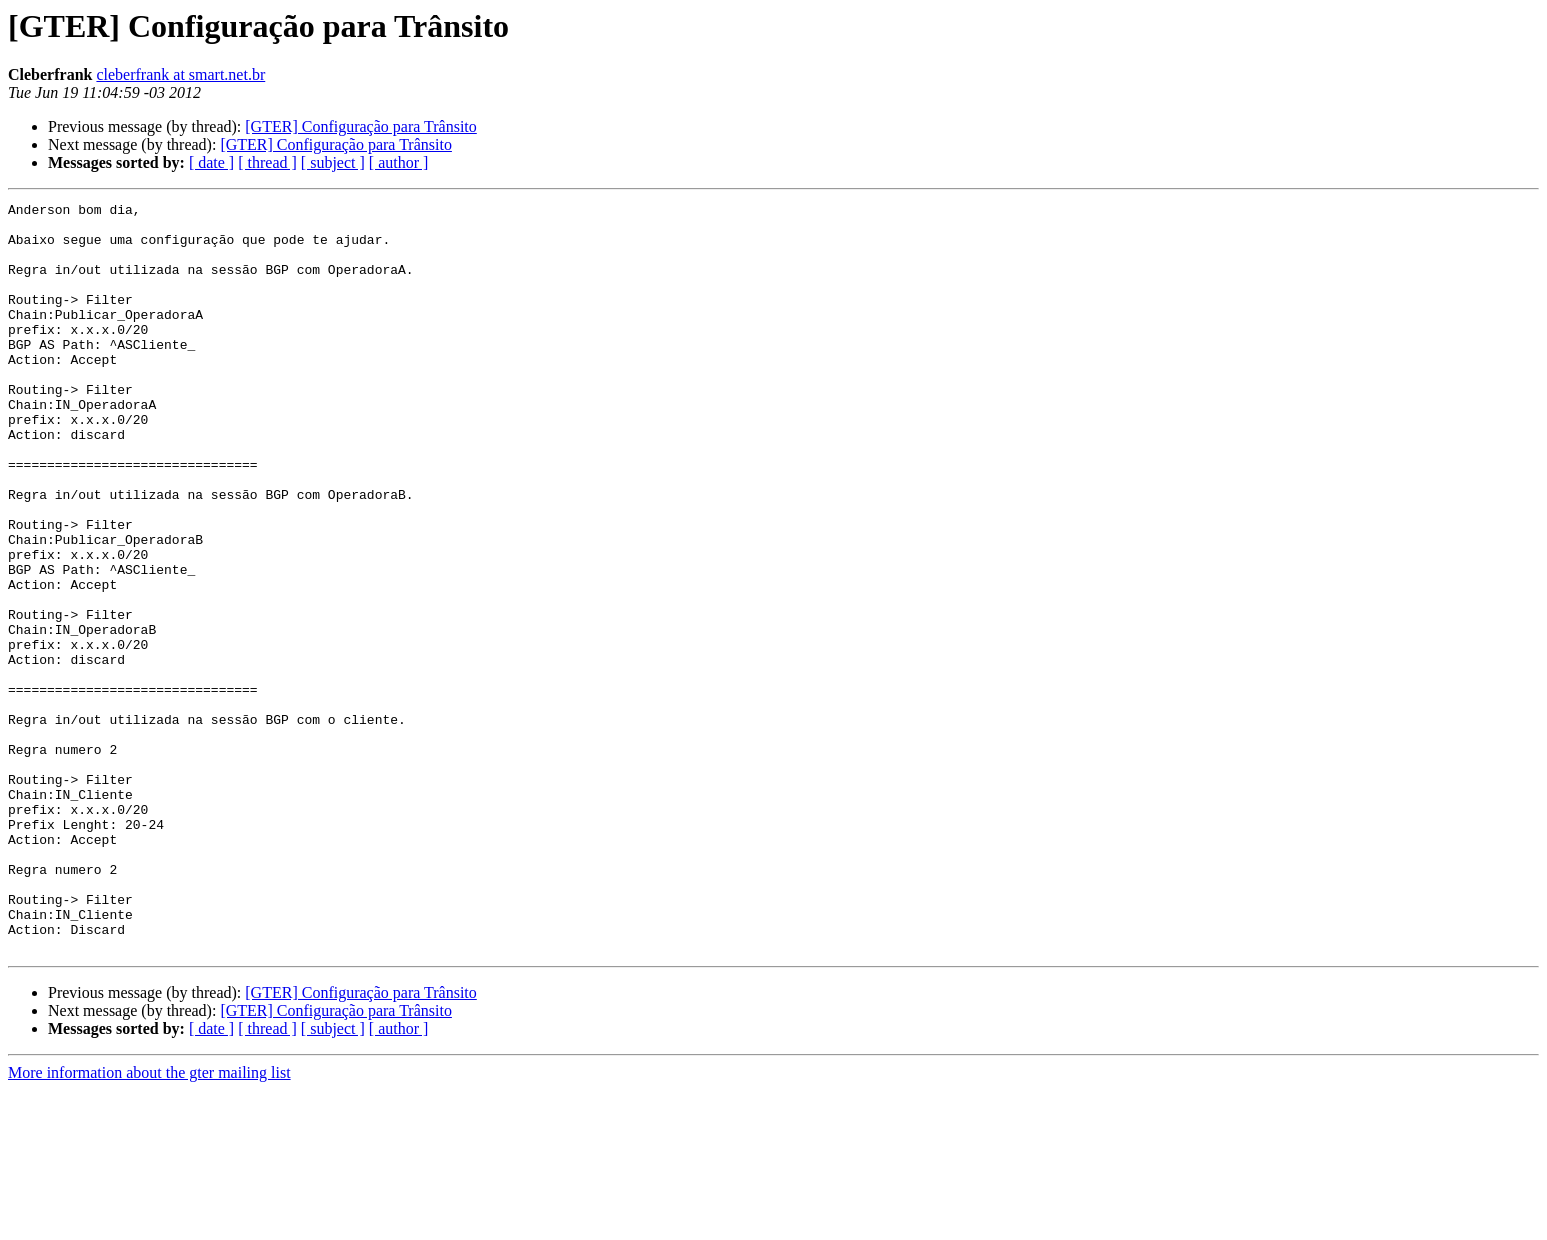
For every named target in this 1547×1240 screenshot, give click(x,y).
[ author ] (399, 162)
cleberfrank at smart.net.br (180, 74)
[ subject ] (333, 162)
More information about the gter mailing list (149, 1222)
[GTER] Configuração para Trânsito (361, 126)
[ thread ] (267, 162)
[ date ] (211, 162)
